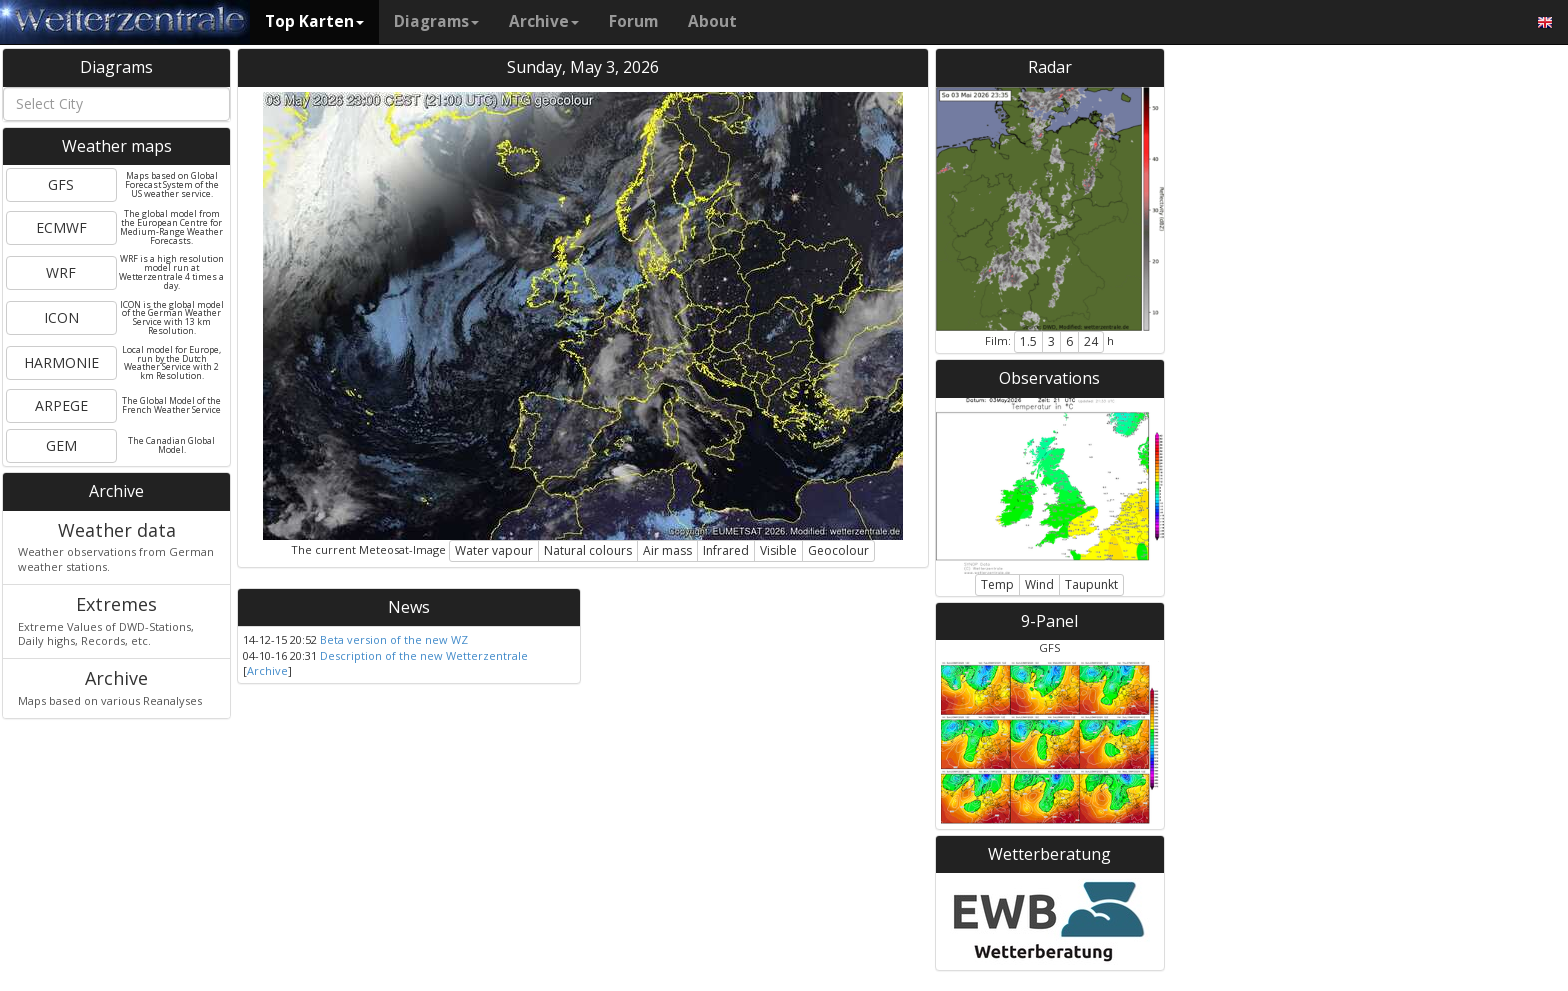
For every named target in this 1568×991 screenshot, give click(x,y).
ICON (61, 317)
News (409, 607)
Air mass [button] (667, 550)
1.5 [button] (1028, 341)
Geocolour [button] (838, 550)
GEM (61, 445)
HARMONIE (61, 362)
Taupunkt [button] (1091, 584)
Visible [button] (778, 550)
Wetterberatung (1049, 854)
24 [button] (1091, 341)
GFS (61, 184)
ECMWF (61, 227)
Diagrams (436, 21)
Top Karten (314, 21)
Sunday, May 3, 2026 (583, 67)
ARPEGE (61, 405)
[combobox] (116, 104)
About (712, 21)
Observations (1049, 378)
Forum (633, 21)
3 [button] (1051, 341)
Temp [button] (997, 584)
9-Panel (1049, 621)
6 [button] (1069, 341)
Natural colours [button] (588, 550)
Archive (544, 21)
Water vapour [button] (494, 550)
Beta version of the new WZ (394, 639)
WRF (61, 272)
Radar (1050, 67)
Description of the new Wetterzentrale (424, 655)
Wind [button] (1039, 584)
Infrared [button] (726, 550)
